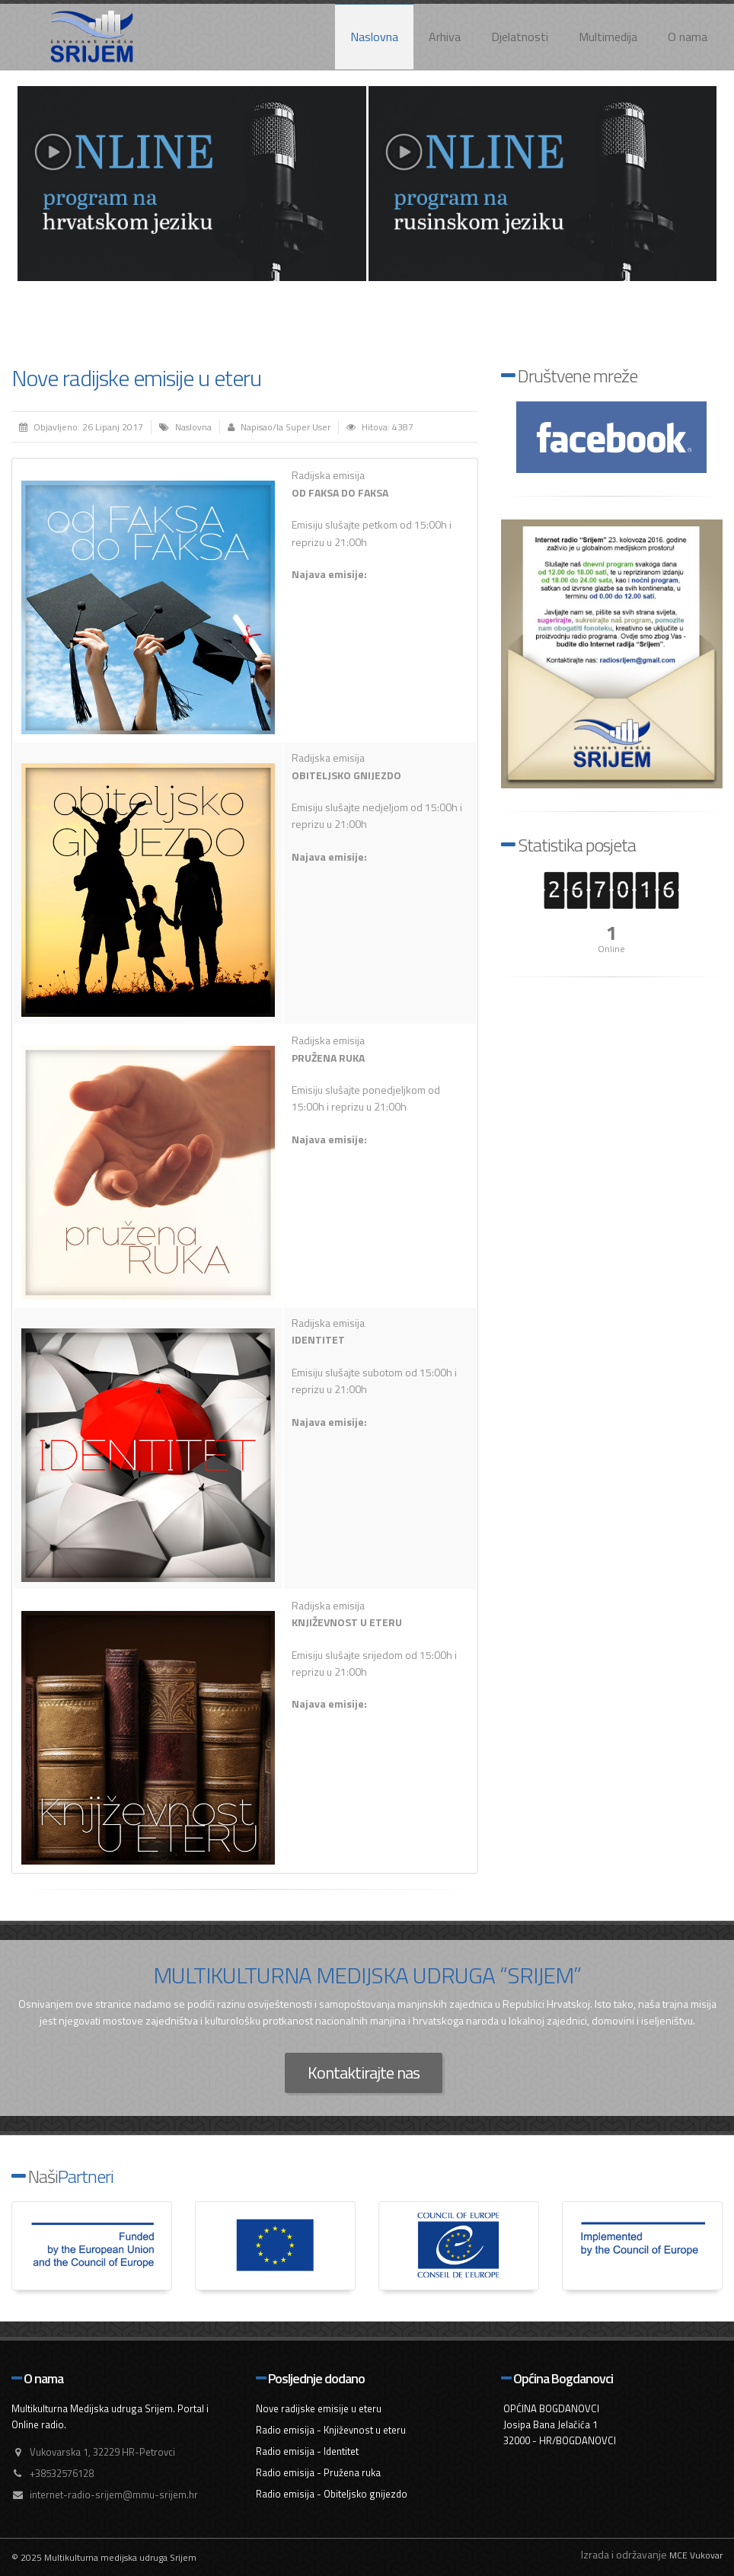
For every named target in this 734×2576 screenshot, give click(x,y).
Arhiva (445, 36)
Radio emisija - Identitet (307, 2451)
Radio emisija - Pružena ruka (318, 2472)
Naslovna (374, 36)
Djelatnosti (519, 36)
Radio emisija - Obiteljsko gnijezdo (331, 2493)
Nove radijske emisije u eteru (136, 377)
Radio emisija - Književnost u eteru (331, 2429)
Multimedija (608, 36)
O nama (687, 36)
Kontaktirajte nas (364, 2072)
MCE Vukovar (696, 2555)
